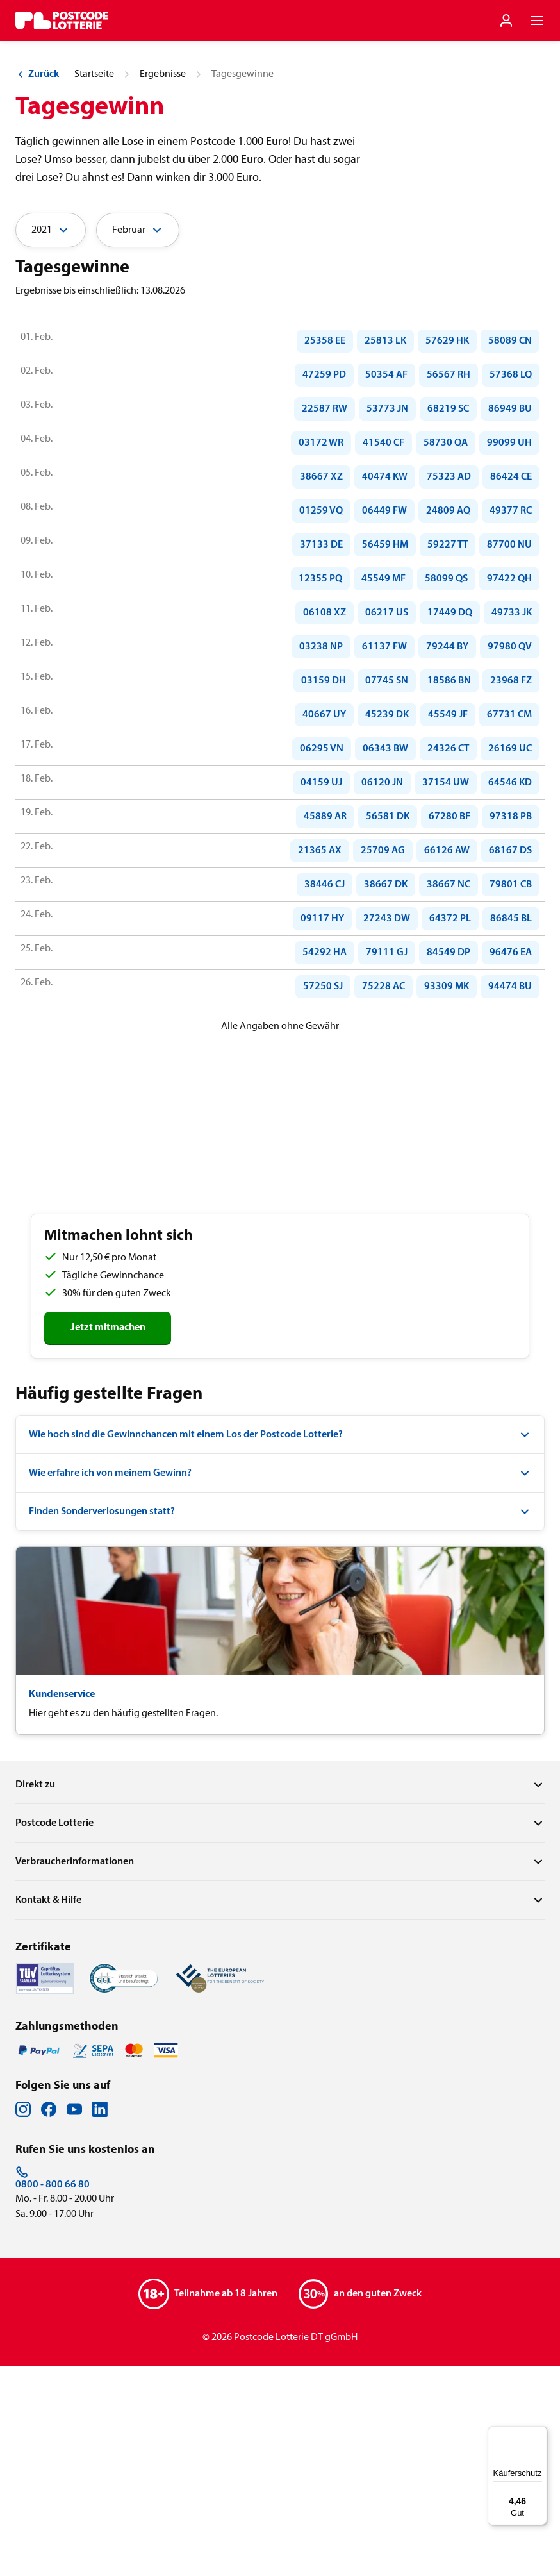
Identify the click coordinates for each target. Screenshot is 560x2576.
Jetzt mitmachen (107, 1538)
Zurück (37, 285)
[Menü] (539, 2433)
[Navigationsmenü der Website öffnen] (537, 20)
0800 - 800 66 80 (52, 2388)
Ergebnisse (163, 285)
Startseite (94, 285)
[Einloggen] (506, 20)
